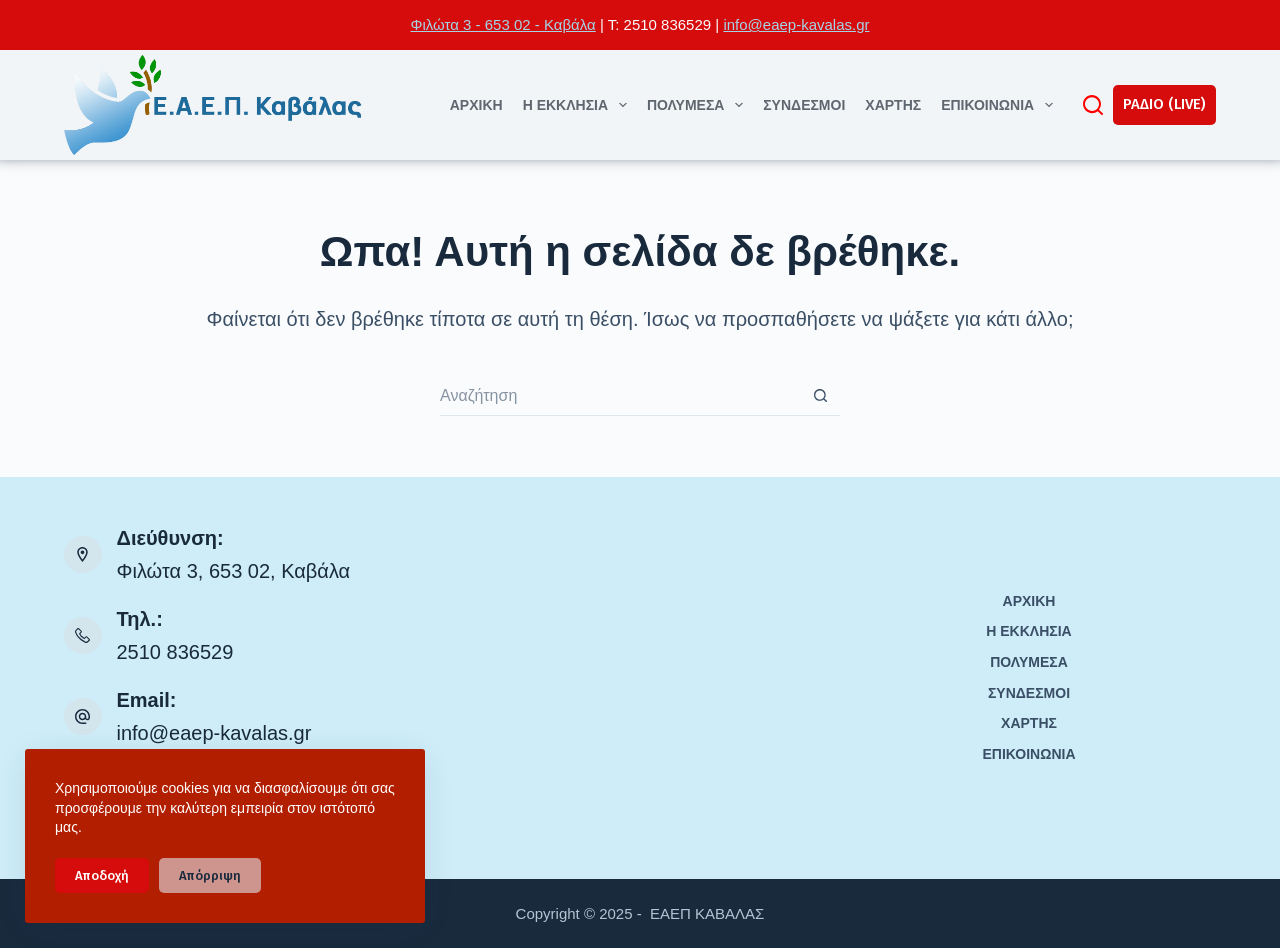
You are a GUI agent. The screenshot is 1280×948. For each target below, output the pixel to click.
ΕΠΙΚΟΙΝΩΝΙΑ (1001, 105)
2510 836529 (175, 652)
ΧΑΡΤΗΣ (893, 105)
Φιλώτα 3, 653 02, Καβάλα (234, 571)
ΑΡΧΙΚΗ (476, 105)
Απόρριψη (210, 875)
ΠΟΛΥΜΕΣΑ (699, 105)
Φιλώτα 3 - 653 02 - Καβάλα (502, 24)
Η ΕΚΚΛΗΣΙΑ (579, 105)
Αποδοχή (102, 875)
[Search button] (820, 396)
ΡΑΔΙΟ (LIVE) (1164, 104)
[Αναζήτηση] (1093, 105)
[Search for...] (620, 396)
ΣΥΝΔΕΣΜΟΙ (804, 105)
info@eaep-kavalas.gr (796, 24)
